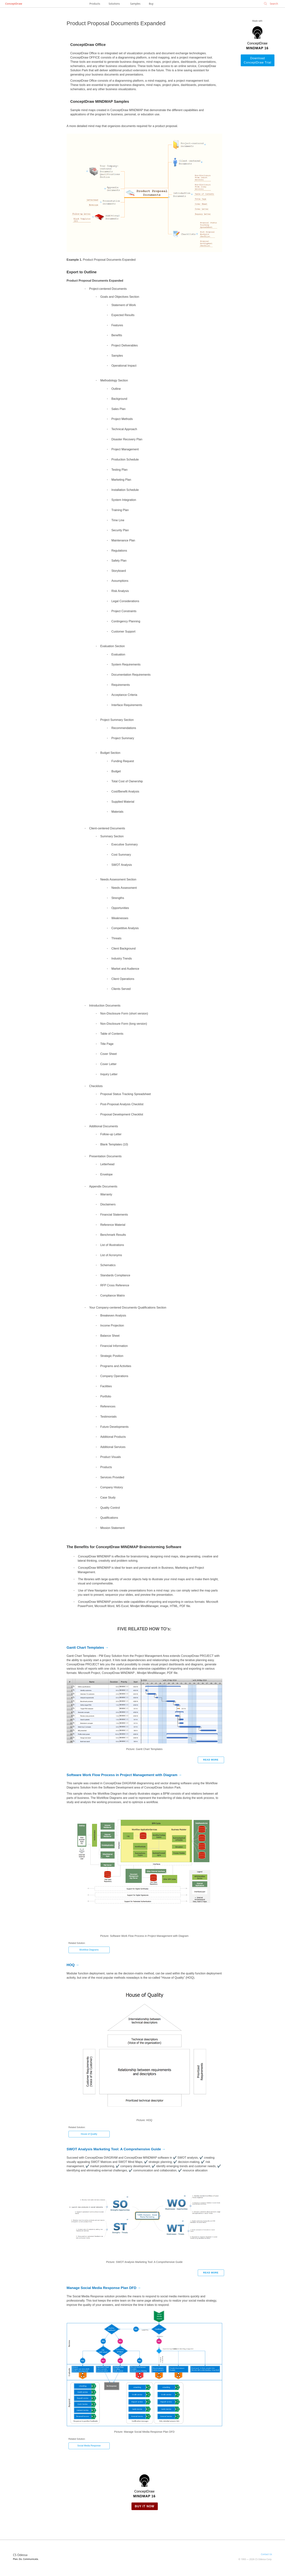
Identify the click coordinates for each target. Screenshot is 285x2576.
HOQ (71, 1965)
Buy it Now (144, 2506)
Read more (210, 1760)
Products (94, 3)
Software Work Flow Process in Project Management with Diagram (122, 1775)
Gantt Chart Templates (85, 1647)
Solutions (114, 3)
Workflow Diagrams (89, 1949)
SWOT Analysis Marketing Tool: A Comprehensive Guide (114, 2149)
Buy (151, 3)
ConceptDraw (13, 3)
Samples (135, 3)
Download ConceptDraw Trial (257, 60)
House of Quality (89, 2134)
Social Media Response (89, 2445)
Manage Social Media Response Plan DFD (101, 2288)
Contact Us (266, 2554)
